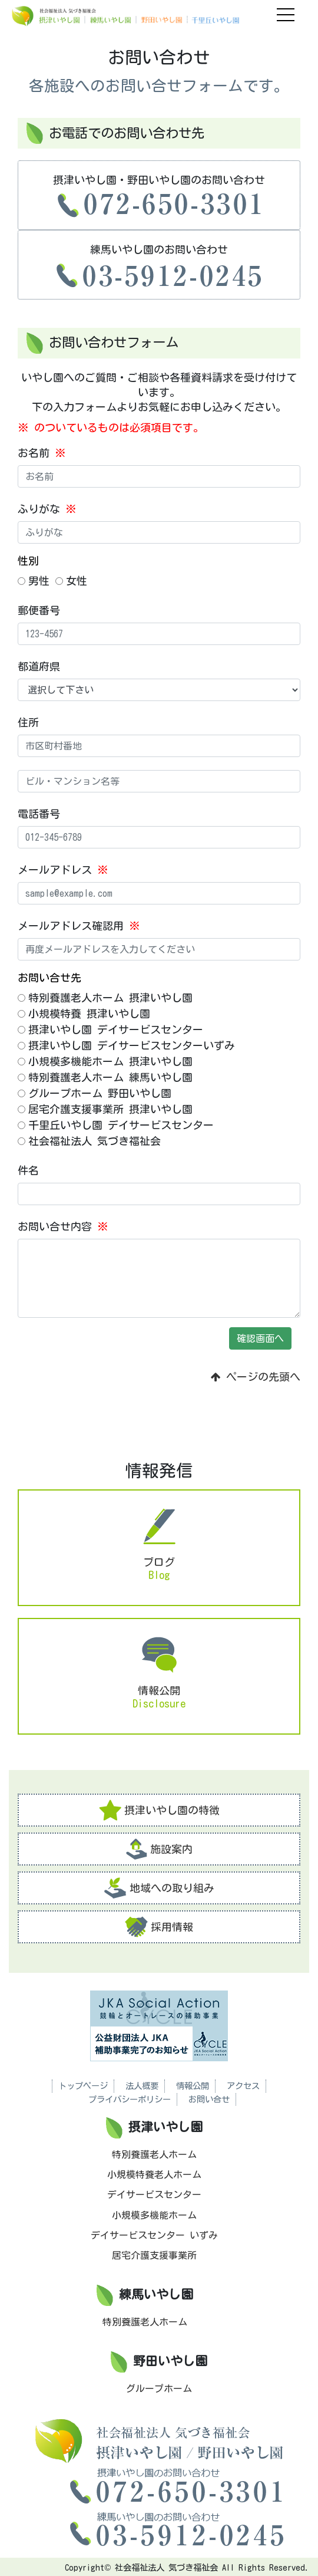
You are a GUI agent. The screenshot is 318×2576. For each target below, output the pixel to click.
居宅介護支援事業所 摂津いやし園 (105, 1109)
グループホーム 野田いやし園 (94, 1093)
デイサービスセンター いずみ (154, 2235)
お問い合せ (209, 2099)
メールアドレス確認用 (79, 925)
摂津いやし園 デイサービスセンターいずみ (126, 1045)
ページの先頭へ (255, 1377)
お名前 (42, 453)
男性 (33, 580)
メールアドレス (63, 869)
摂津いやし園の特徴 (159, 1810)
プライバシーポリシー (129, 2099)
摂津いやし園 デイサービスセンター (110, 1029)
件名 (28, 1170)
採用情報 (159, 1926)
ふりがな (47, 509)
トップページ (83, 2085)
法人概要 (141, 2085)
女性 (71, 580)
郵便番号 (39, 610)
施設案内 (159, 1849)
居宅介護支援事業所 (154, 2255)
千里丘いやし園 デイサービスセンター (116, 1125)
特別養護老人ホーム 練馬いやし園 (105, 1077)
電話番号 (39, 813)
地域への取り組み (159, 1888)
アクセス (243, 2085)
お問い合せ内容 (63, 1226)
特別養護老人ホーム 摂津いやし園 (105, 997)
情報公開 (192, 2085)
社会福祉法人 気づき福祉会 (89, 1141)
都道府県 (39, 666)
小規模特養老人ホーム (154, 2174)
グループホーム (159, 2388)
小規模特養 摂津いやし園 (84, 1013)
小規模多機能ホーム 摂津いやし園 (105, 1061)
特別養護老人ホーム (154, 2154)
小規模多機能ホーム (154, 2215)
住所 (28, 722)
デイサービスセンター (154, 2194)
